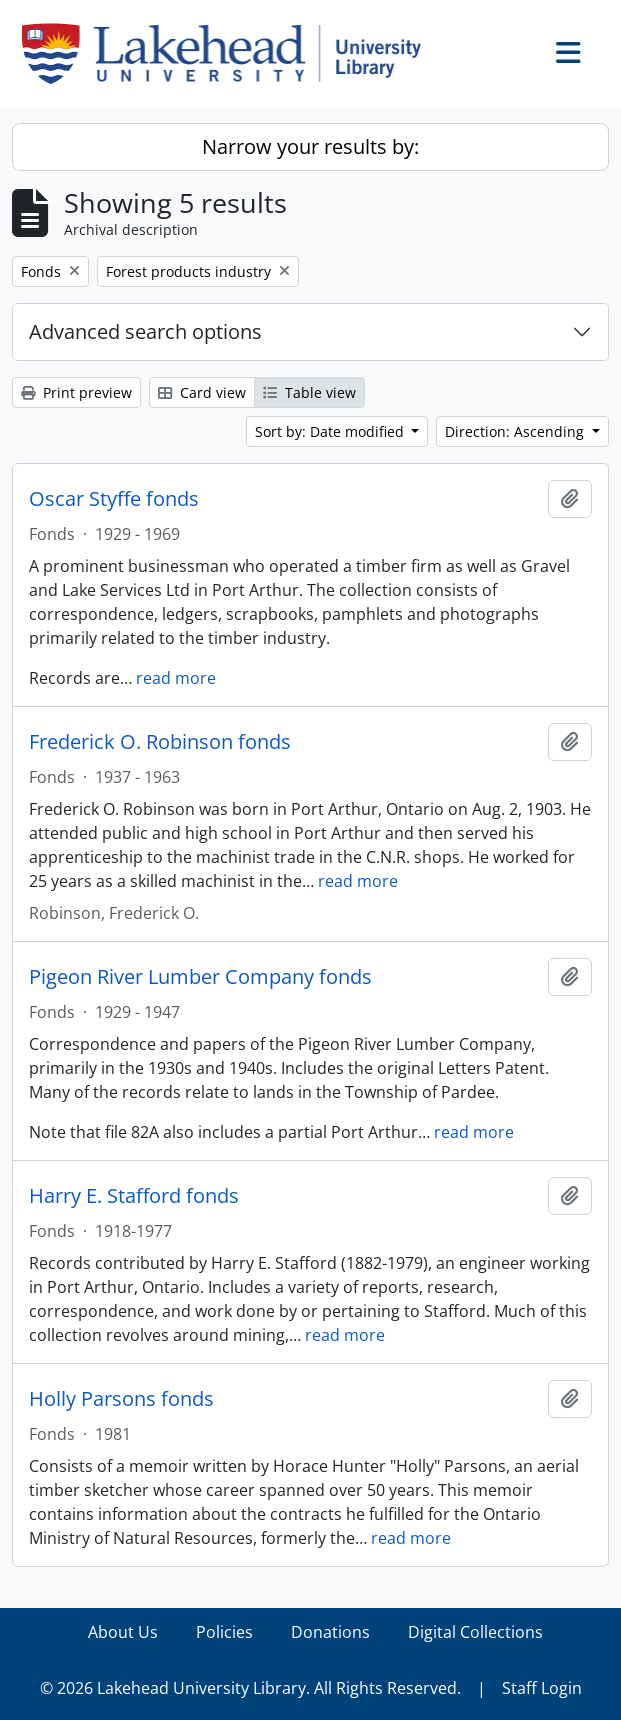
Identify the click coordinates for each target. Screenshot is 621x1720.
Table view (309, 392)
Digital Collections (475, 1632)
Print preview (76, 392)
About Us (123, 1632)
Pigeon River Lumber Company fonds (200, 977)
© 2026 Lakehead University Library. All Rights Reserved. (250, 1688)
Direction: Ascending (516, 431)
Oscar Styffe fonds (114, 499)
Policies (224, 1632)
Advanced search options (145, 331)
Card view (202, 392)
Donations (330, 1632)
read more (176, 678)
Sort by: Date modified (331, 431)
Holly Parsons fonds (121, 1399)
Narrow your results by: (310, 146)
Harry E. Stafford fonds (134, 1196)
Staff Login (542, 1688)
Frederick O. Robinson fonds (160, 742)
